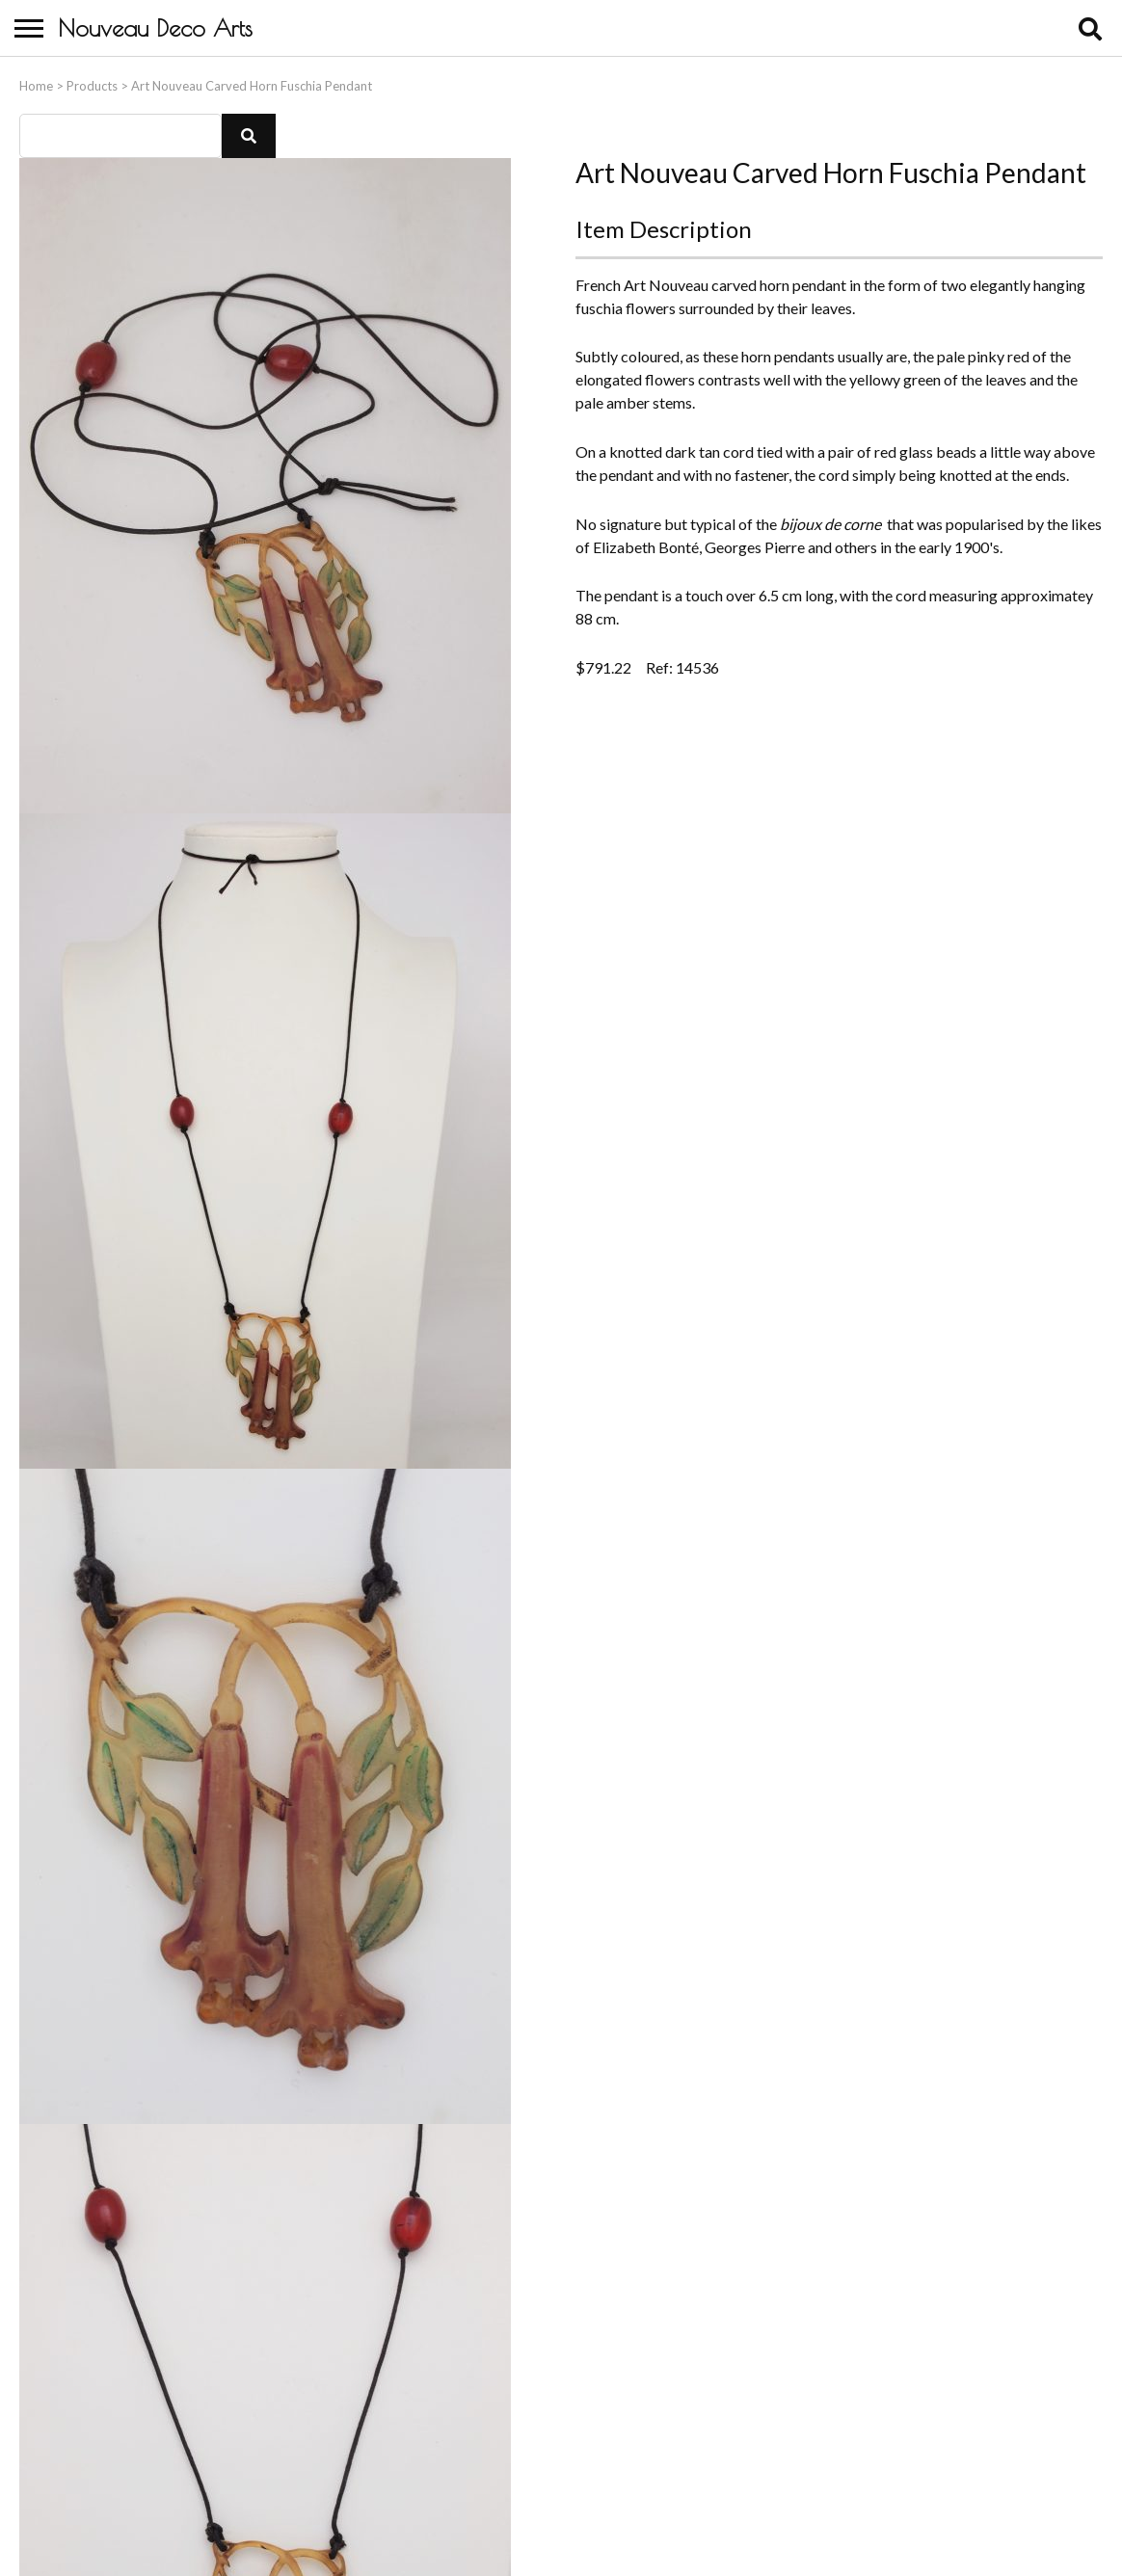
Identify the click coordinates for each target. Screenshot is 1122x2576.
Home (36, 81)
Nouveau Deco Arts (155, 27)
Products (92, 81)
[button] (249, 131)
